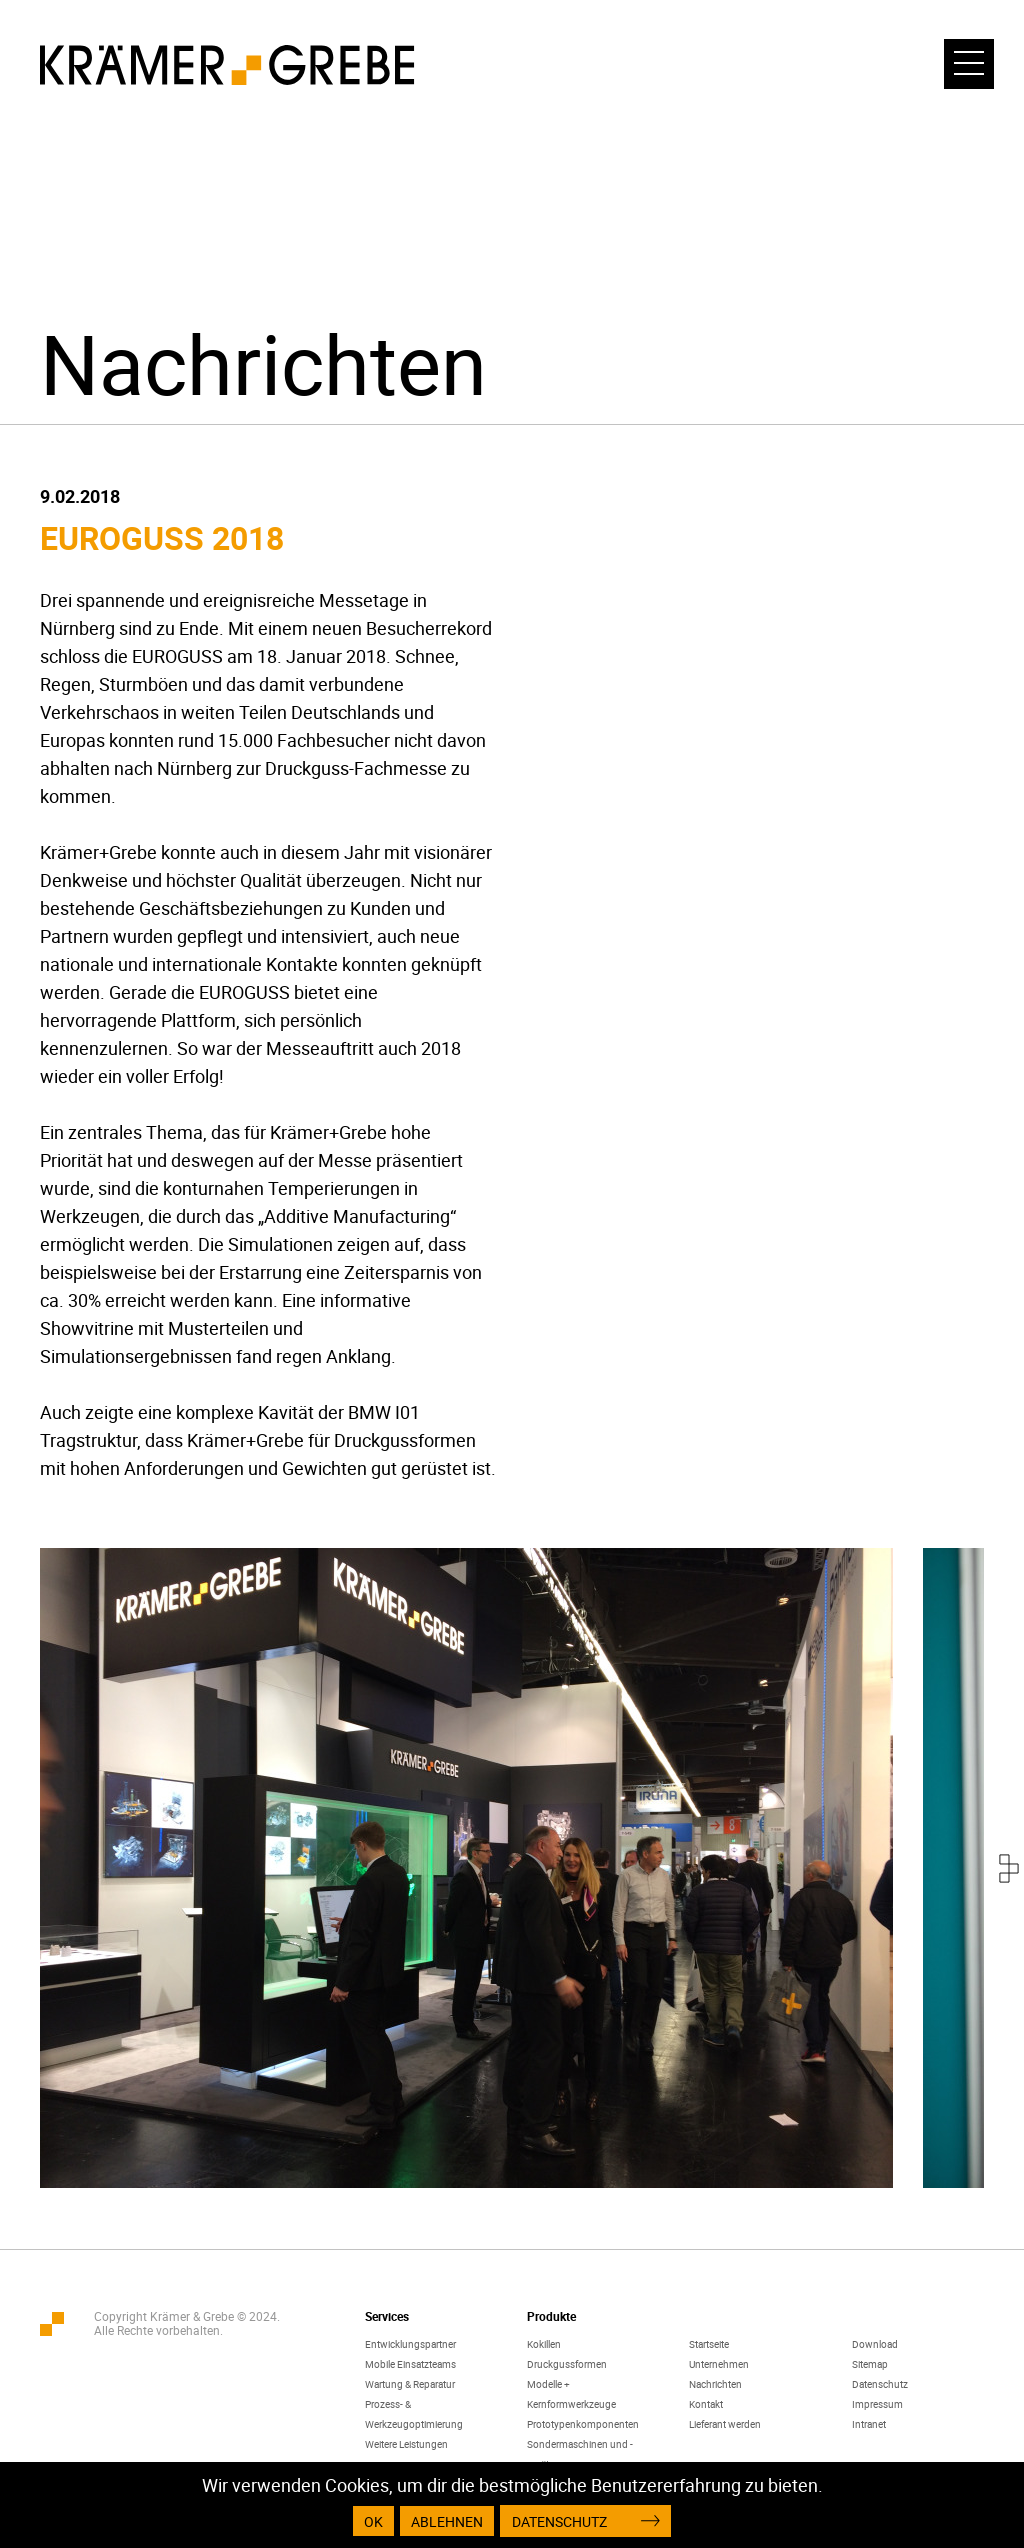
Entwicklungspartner (410, 2344)
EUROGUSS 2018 (162, 537)
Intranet (869, 2424)
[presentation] (1009, 1868)
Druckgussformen (567, 2364)
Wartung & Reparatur (410, 2384)
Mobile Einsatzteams (410, 2364)
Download (875, 2344)
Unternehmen (719, 2364)
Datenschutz (880, 2384)
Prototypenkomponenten (583, 2424)
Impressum (877, 2404)
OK (373, 2521)
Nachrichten (715, 2384)
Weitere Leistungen (406, 2444)
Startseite (709, 2344)
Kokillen (544, 2344)
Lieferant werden (725, 2424)
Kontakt (706, 2404)
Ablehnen (447, 2521)
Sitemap (870, 2364)
